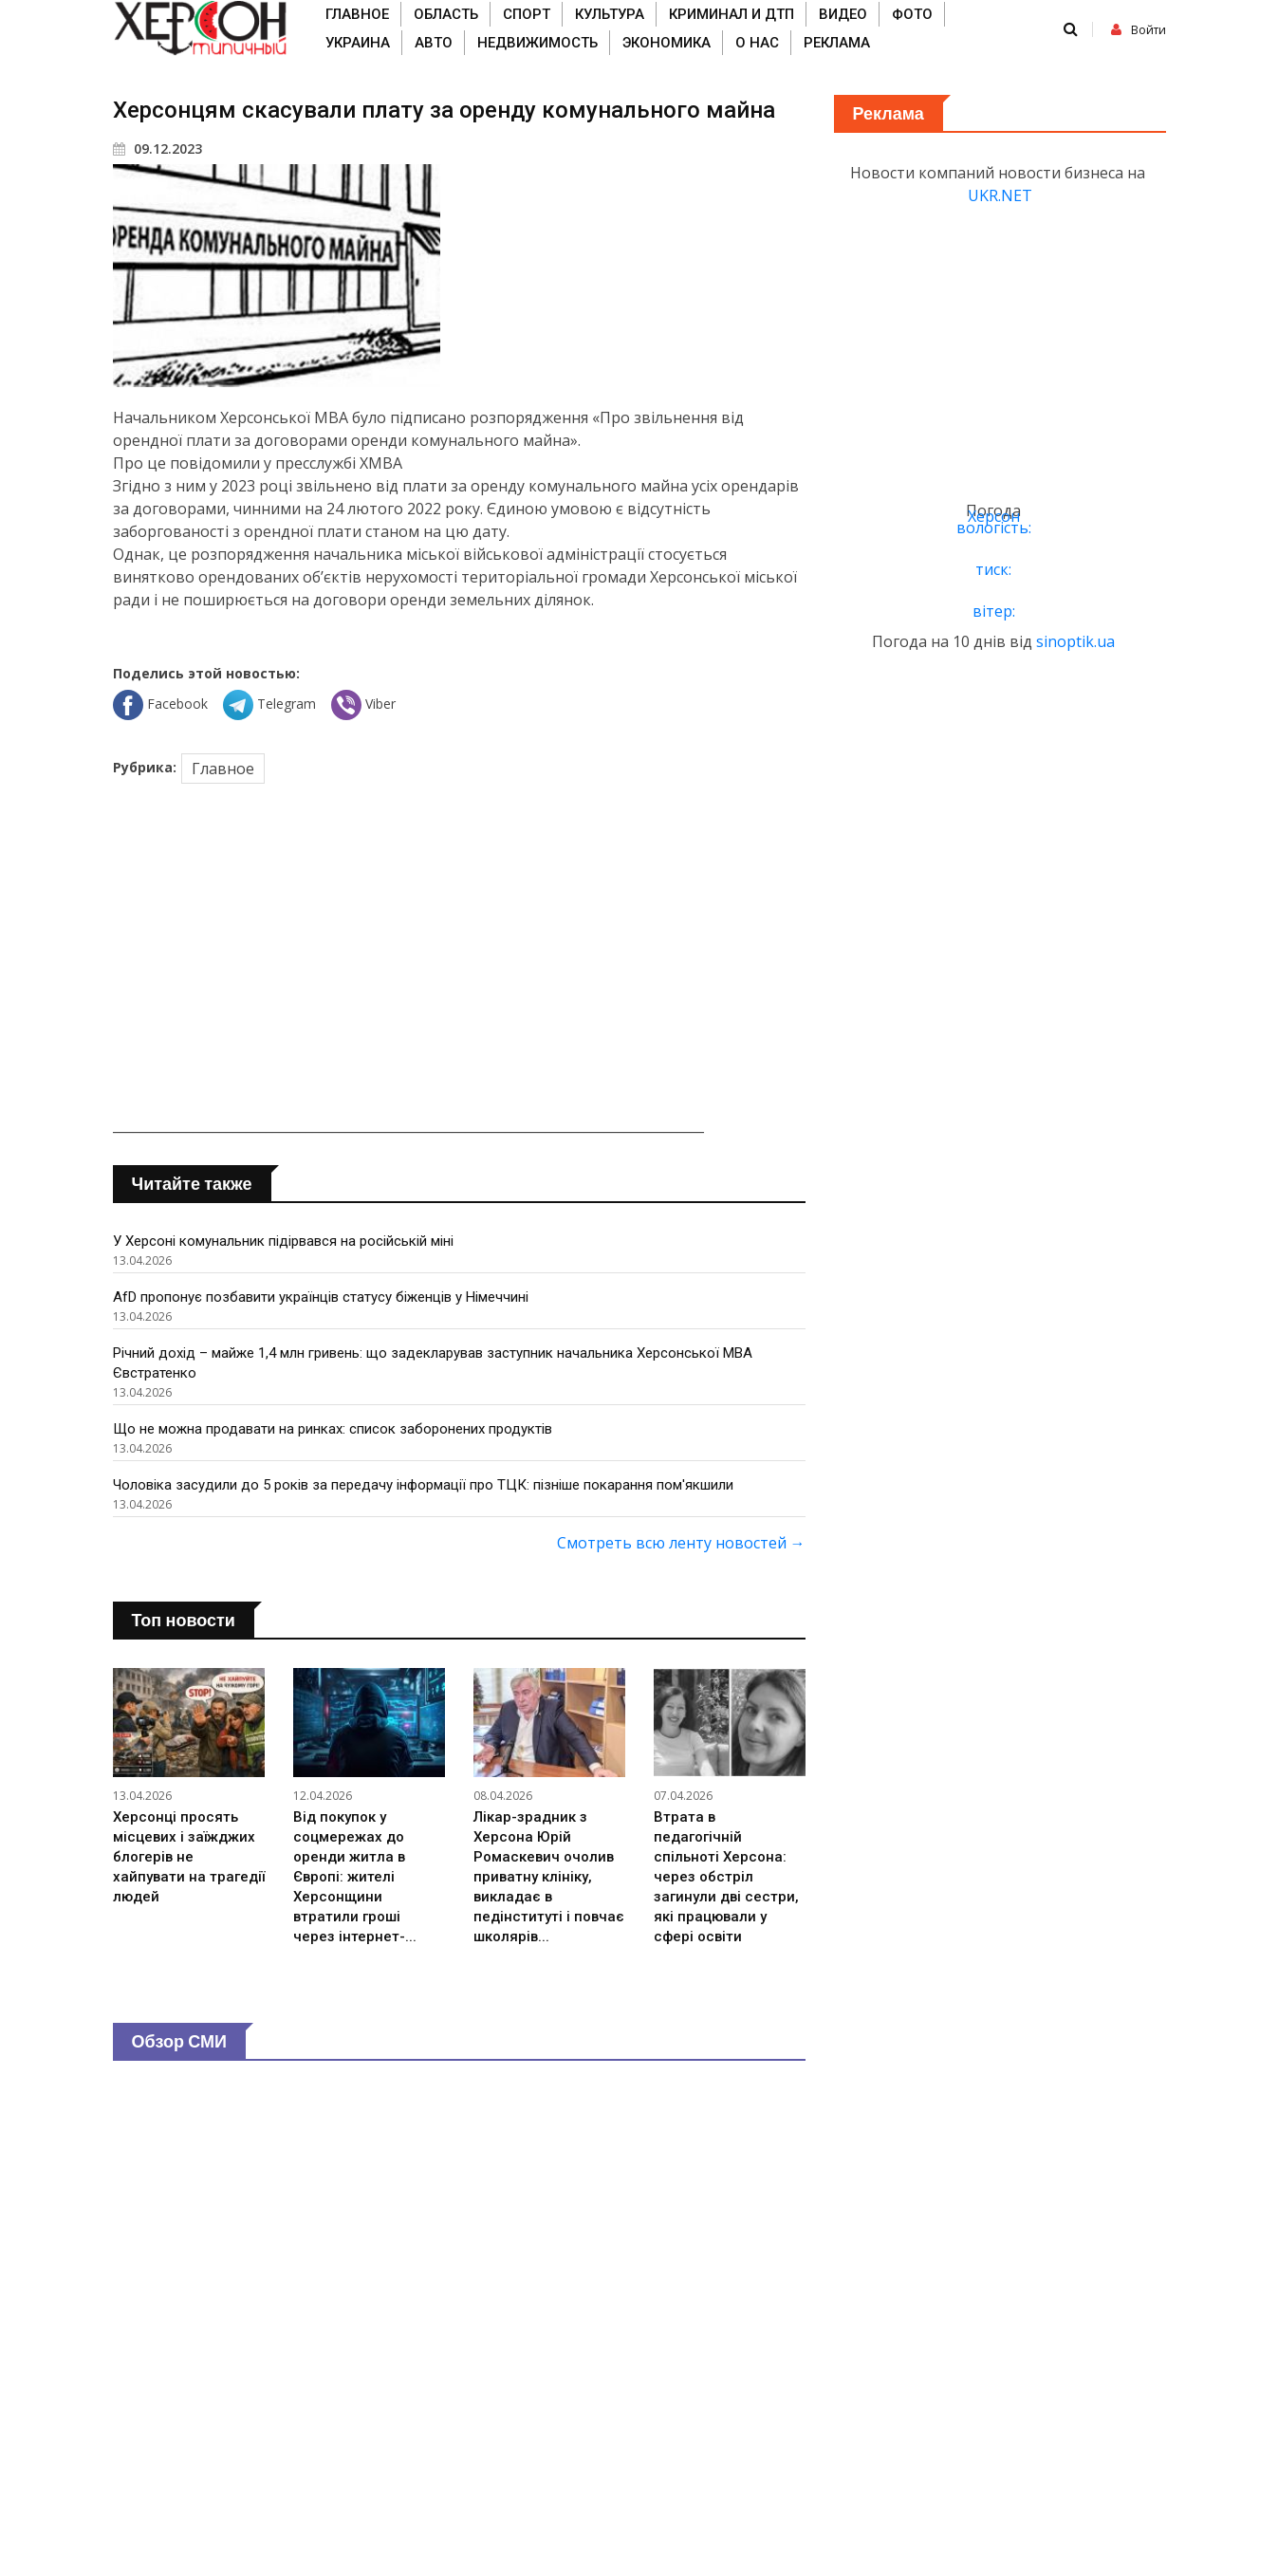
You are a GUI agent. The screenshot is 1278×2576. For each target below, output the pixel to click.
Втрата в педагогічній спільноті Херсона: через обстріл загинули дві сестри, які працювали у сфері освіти (726, 1876)
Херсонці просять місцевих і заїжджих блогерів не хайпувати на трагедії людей (189, 1856)
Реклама (837, 42)
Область (446, 14)
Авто (434, 42)
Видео (843, 14)
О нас (757, 42)
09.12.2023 (157, 148)
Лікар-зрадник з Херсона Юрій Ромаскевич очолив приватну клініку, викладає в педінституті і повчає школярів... (548, 1876)
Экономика (666, 42)
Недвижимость (537, 42)
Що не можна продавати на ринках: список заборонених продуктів (332, 1428)
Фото (912, 14)
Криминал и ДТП (731, 14)
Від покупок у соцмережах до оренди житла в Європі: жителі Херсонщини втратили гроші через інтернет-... (355, 1876)
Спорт (526, 14)
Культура (609, 14)
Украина (357, 42)
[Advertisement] (459, 962)
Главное (357, 14)
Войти (1138, 30)
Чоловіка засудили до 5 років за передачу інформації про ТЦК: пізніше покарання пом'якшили (423, 1484)
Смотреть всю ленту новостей (681, 1542)
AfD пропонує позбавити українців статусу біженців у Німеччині (320, 1297)
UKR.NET (1000, 195)
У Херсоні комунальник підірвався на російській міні (283, 1241)
